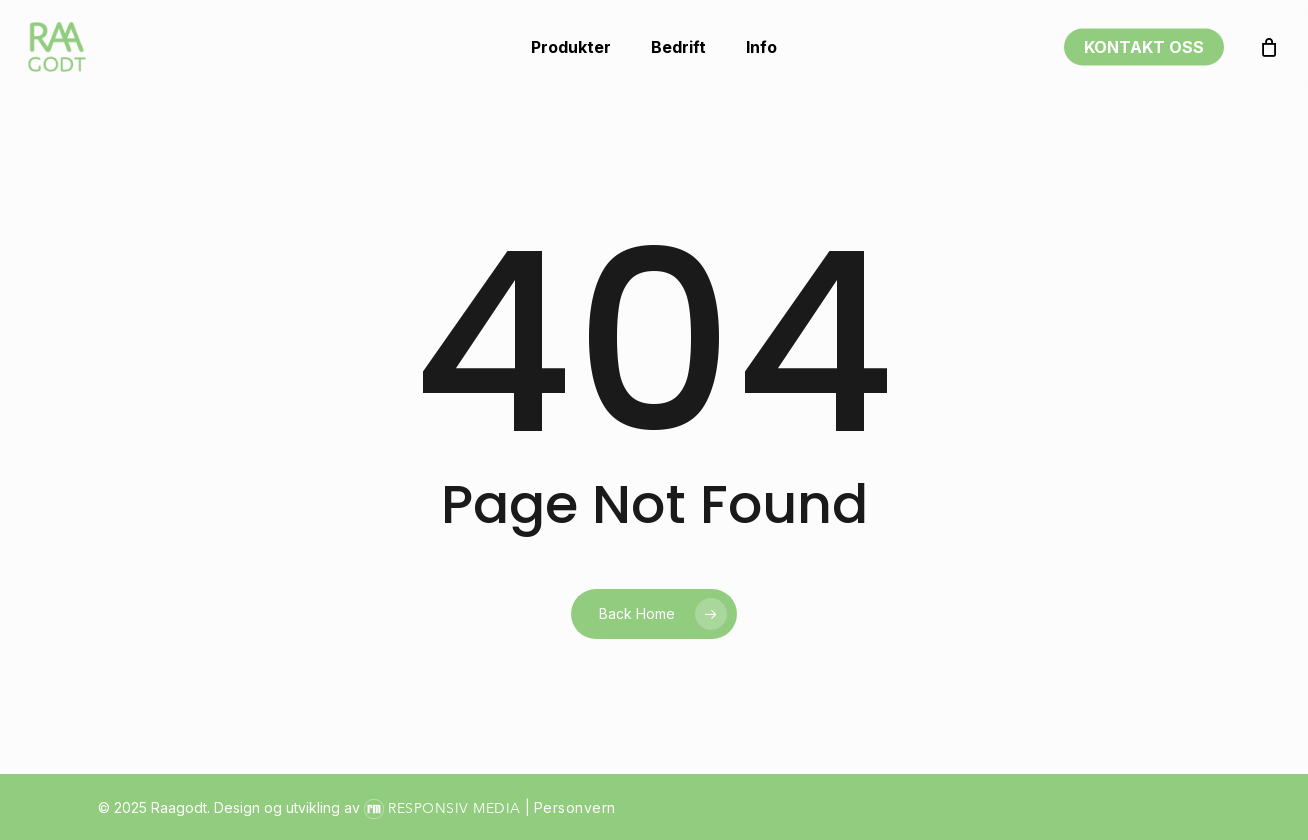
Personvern (575, 807)
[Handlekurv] (1269, 47)
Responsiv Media (454, 808)
